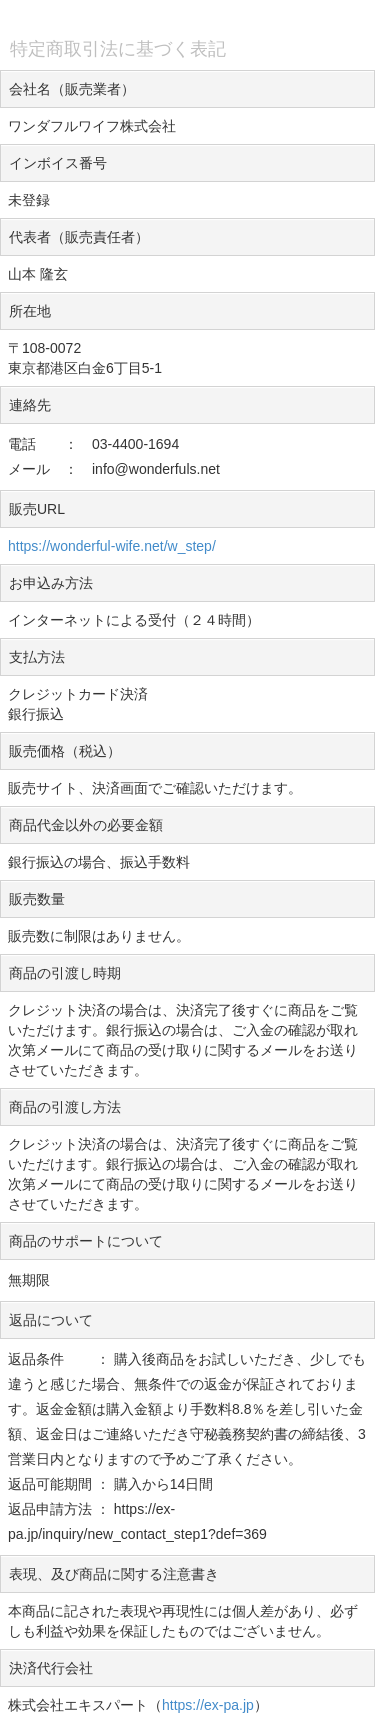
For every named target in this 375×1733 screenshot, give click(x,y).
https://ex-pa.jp (208, 1705)
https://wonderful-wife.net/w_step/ (112, 546)
